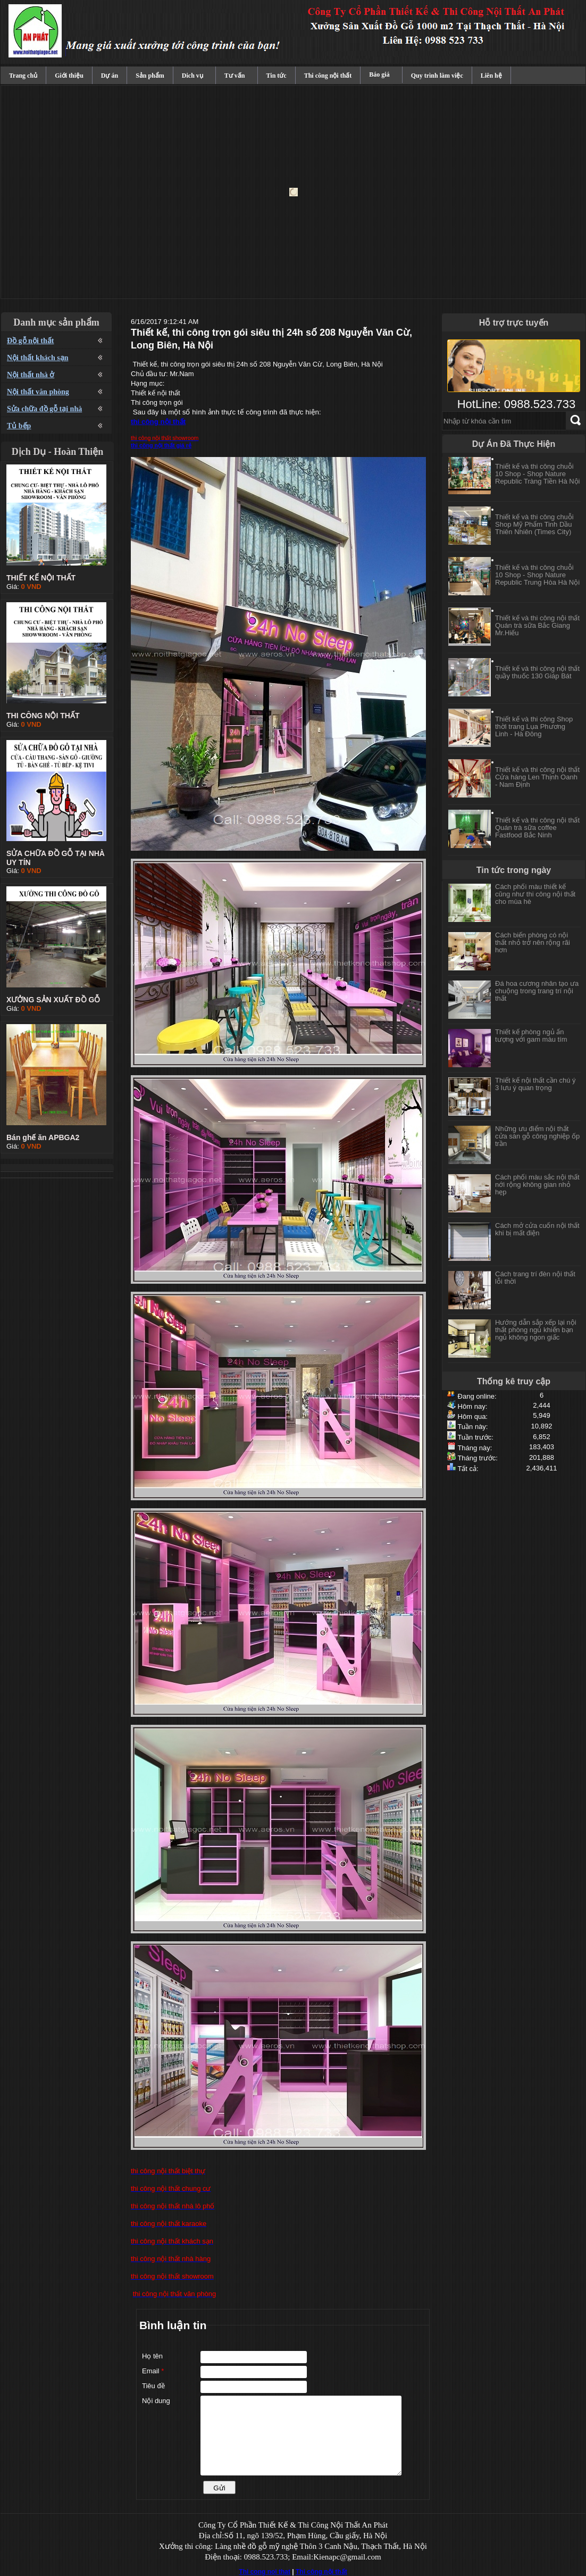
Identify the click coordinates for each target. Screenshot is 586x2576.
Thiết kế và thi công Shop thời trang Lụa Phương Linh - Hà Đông (534, 732)
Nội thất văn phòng (38, 392)
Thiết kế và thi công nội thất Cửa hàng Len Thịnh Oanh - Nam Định (537, 782)
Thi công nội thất (328, 75)
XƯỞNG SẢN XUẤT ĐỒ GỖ (53, 999)
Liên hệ (491, 75)
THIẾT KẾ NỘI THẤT (41, 578)
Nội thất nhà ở (30, 375)
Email (153, 2371)
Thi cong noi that (264, 2571)
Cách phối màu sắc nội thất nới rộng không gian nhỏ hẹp (537, 1184)
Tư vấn (234, 75)
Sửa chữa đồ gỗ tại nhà (44, 409)
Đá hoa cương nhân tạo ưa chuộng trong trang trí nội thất (537, 990)
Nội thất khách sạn (37, 358)
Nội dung (156, 2401)
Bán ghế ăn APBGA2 (42, 1137)
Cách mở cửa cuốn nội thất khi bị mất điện (537, 1229)
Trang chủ (23, 75)
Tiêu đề (153, 2386)
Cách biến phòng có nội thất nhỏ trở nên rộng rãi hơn (532, 942)
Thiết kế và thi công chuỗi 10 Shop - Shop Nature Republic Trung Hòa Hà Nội (537, 580)
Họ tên (152, 2356)
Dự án (109, 75)
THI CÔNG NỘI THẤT (42, 715)
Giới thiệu (69, 75)
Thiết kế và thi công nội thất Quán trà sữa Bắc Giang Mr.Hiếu (537, 631)
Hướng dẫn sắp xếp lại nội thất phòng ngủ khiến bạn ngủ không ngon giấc (535, 1329)
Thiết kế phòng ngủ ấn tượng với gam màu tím (531, 1035)
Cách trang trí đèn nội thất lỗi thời (535, 1277)
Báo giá (379, 74)
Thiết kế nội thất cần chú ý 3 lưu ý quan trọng (535, 1084)
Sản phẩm (150, 75)
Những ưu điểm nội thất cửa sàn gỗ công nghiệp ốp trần (537, 1136)
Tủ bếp (19, 426)
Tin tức (276, 75)
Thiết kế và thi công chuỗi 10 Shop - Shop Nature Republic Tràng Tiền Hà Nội (537, 479)
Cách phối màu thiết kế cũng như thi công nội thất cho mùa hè (535, 894)
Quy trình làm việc (437, 75)
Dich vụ (192, 75)
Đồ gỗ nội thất (30, 341)
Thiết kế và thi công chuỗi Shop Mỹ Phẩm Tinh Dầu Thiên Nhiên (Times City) (534, 530)
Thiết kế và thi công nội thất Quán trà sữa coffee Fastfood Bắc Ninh (537, 833)
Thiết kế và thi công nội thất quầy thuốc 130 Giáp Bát (537, 678)
